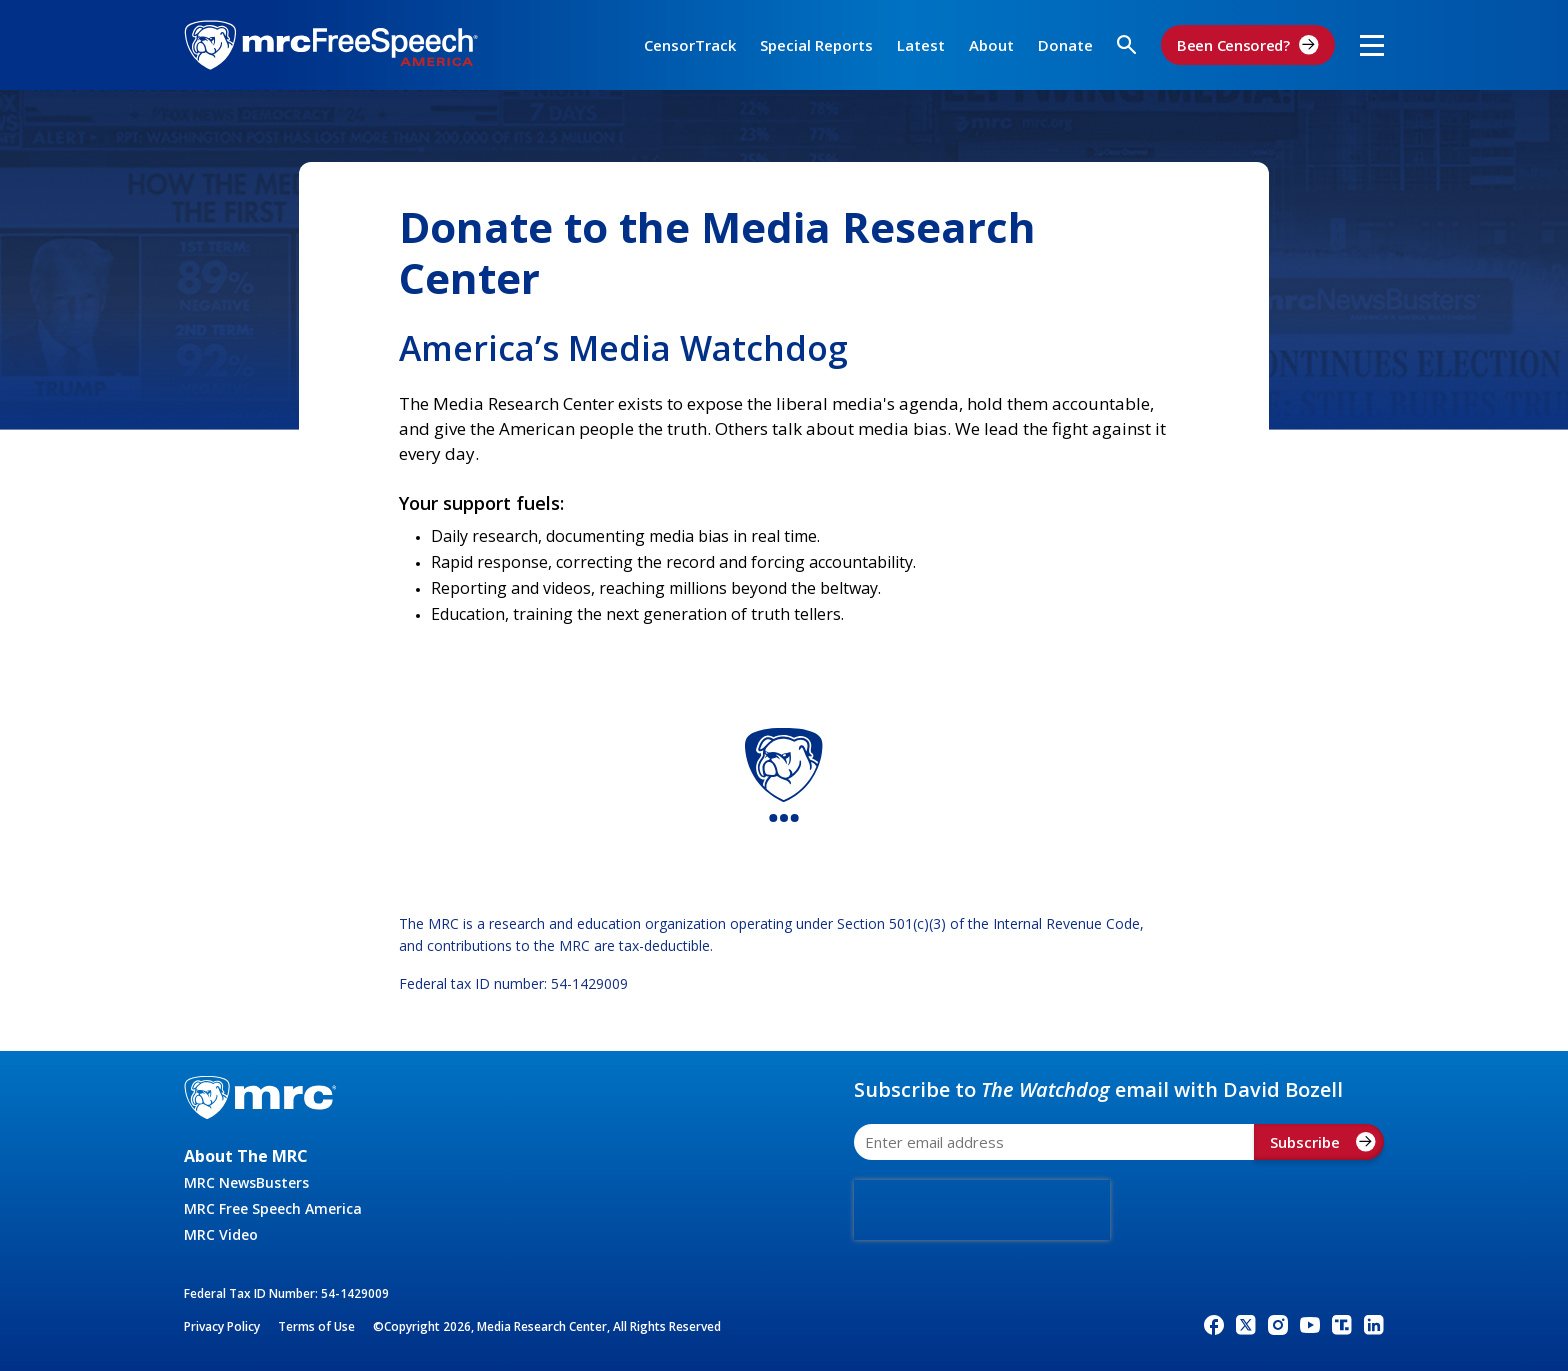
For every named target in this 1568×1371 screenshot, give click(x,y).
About (991, 45)
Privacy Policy (222, 1326)
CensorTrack (690, 45)
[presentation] (982, 1210)
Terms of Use (316, 1326)
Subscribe (1323, 1142)
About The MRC (246, 1156)
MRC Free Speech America (273, 1208)
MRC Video (221, 1234)
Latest (921, 45)
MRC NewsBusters (246, 1182)
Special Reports (816, 45)
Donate (1065, 45)
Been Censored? (1248, 45)
